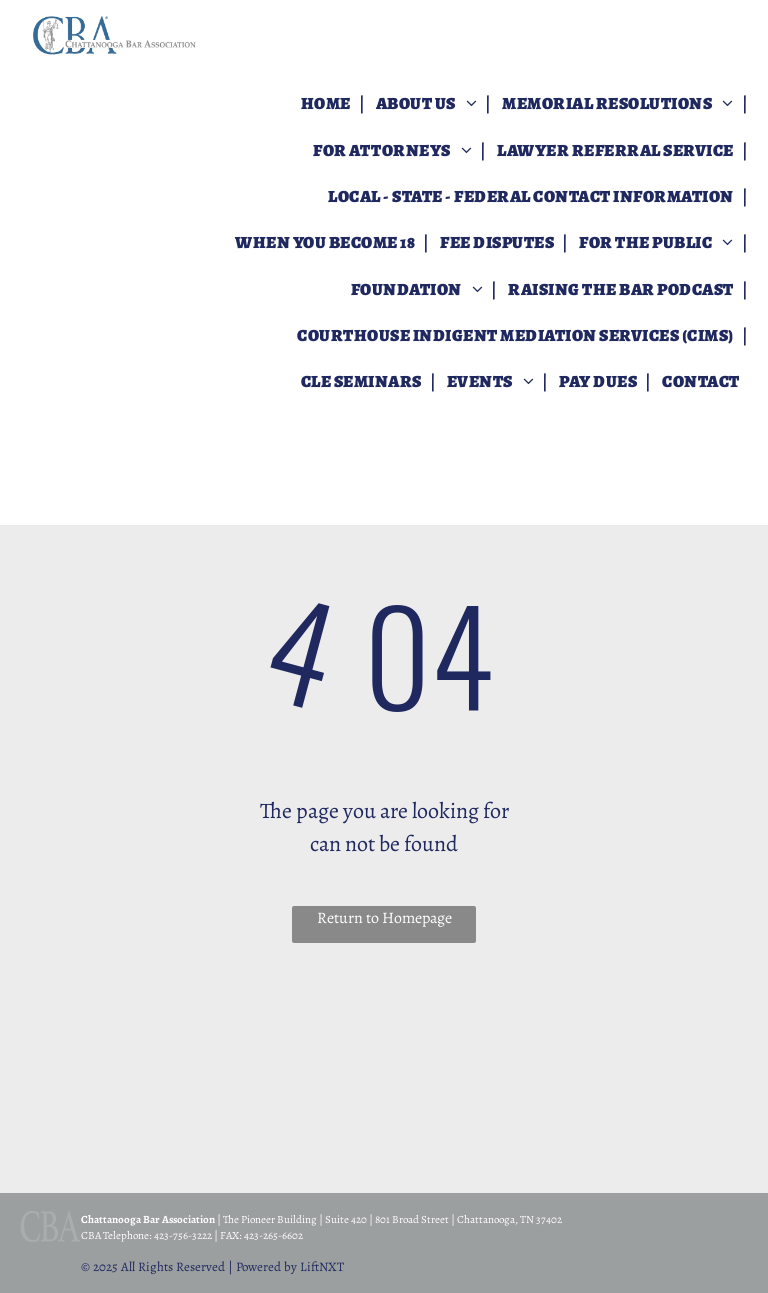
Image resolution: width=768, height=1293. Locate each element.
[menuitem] (327, 104)
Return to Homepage (384, 918)
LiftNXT (322, 1266)
